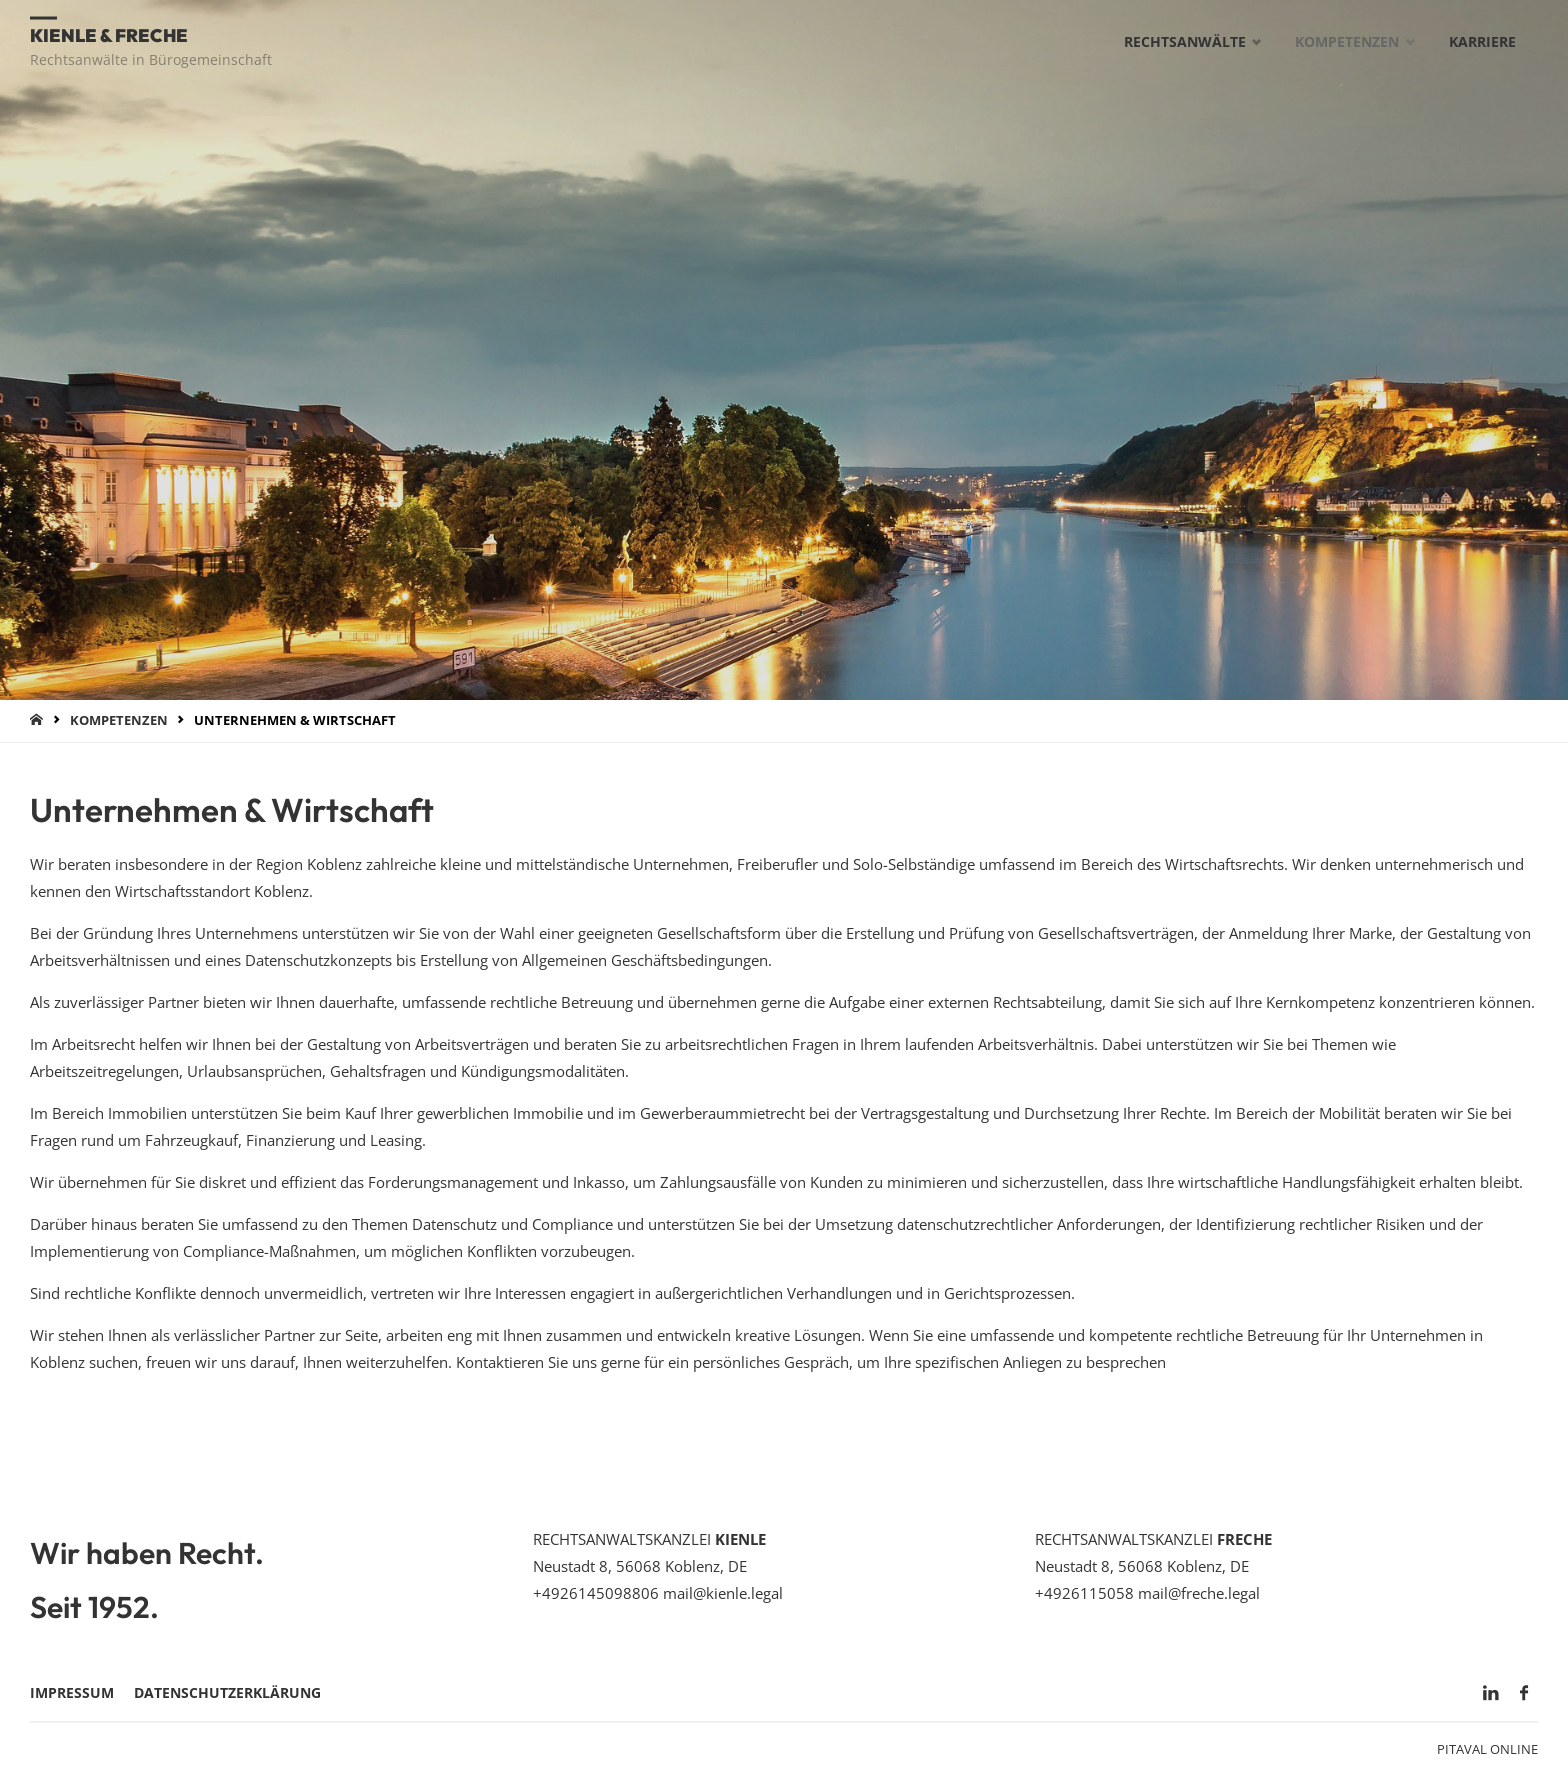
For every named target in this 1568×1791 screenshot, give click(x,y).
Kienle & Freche (109, 34)
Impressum (72, 1693)
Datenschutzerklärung (227, 1693)
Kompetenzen (119, 720)
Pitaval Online (1487, 1749)
